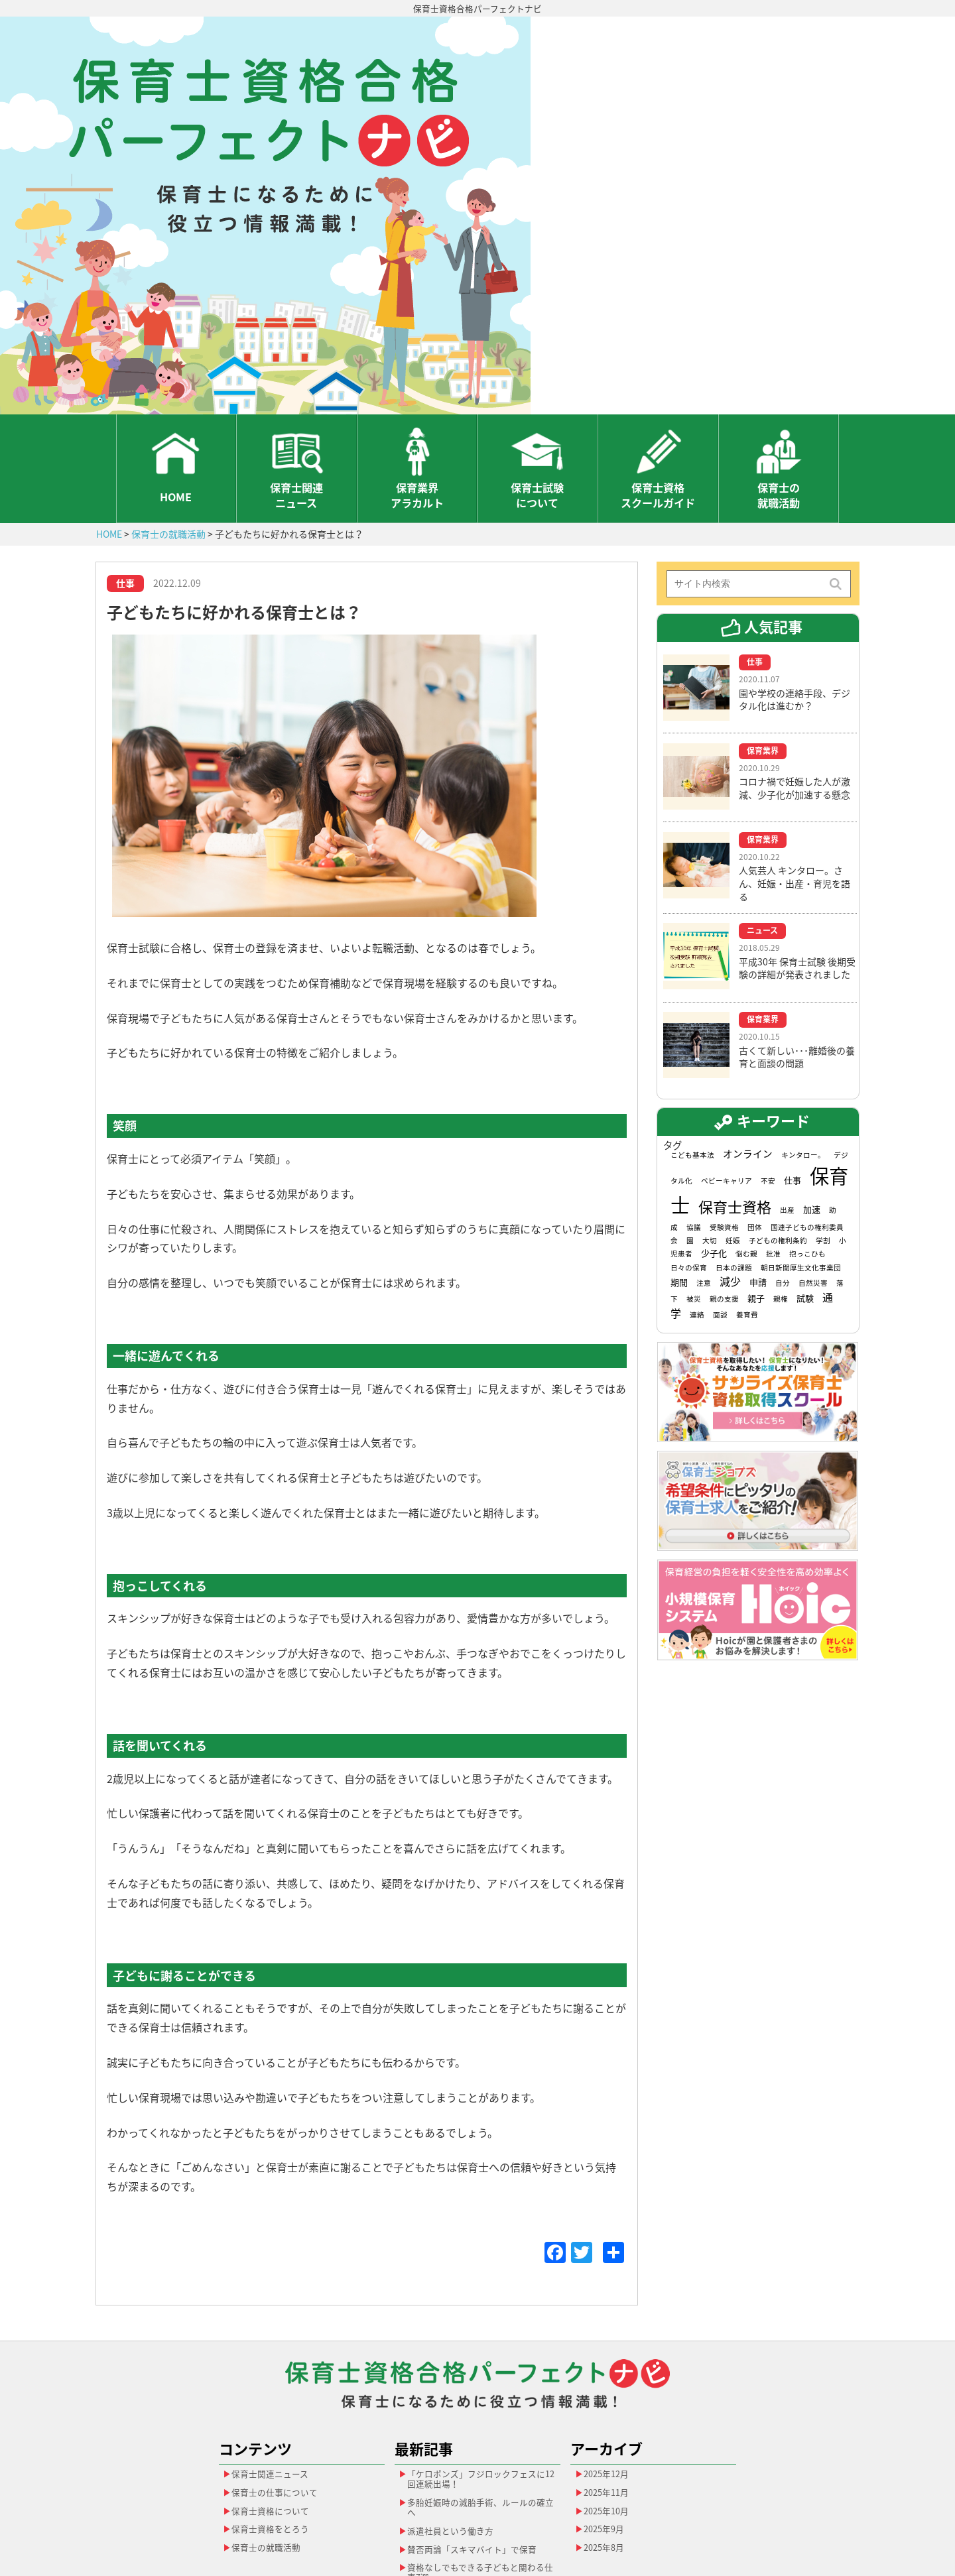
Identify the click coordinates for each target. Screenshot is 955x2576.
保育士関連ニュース (296, 382)
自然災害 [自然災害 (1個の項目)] (813, 1173)
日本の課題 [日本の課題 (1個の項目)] (734, 1157)
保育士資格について (274, 2407)
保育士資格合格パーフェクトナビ (478, 8)
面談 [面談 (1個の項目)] (720, 1205)
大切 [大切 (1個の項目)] (709, 1131)
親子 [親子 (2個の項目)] (756, 1188)
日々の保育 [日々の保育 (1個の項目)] (688, 1157)
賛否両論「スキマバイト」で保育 (478, 2449)
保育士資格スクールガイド (657, 382)
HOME (176, 384)
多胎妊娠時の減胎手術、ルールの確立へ (478, 2403)
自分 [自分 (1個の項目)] (782, 1173)
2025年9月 (606, 2427)
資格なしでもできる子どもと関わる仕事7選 (478, 2475)
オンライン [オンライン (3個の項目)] (748, 1044)
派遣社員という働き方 (455, 2428)
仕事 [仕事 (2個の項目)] (792, 1070)
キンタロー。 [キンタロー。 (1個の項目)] (803, 1045)
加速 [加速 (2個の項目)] (811, 1099)
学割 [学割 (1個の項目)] (823, 1131)
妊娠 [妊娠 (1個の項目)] (733, 1131)
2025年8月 (606, 2447)
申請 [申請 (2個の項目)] (758, 1172)
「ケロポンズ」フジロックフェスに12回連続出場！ (478, 2371)
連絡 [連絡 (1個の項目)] (697, 1205)
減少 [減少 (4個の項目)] (730, 1172)
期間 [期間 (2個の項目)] (679, 1172)
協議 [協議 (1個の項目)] (693, 1117)
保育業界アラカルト (417, 382)
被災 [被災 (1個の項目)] (693, 1189)
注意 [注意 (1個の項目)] (703, 1173)
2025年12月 (609, 2365)
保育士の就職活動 (778, 382)
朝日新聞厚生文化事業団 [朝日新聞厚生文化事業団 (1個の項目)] (801, 1157)
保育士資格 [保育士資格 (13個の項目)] (734, 1097)
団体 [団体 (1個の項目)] (754, 1117)
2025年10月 (609, 2407)
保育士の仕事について (279, 2386)
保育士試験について (537, 382)
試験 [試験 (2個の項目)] (805, 1188)
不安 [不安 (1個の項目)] (768, 1071)
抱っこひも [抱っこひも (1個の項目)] (807, 1144)
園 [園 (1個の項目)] (690, 1131)
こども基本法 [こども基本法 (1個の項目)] (692, 1045)
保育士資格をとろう (274, 2427)
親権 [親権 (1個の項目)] (780, 1189)
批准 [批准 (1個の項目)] (773, 1144)
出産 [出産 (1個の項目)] (787, 1100)
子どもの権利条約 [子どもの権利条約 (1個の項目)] (778, 1131)
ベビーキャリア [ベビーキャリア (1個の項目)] (726, 1071)
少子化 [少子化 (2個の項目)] (714, 1143)
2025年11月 (609, 2386)
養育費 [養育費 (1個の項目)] (747, 1205)
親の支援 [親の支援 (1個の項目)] (724, 1189)
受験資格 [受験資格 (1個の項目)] (724, 1117)
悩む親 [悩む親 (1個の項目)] (746, 1144)
